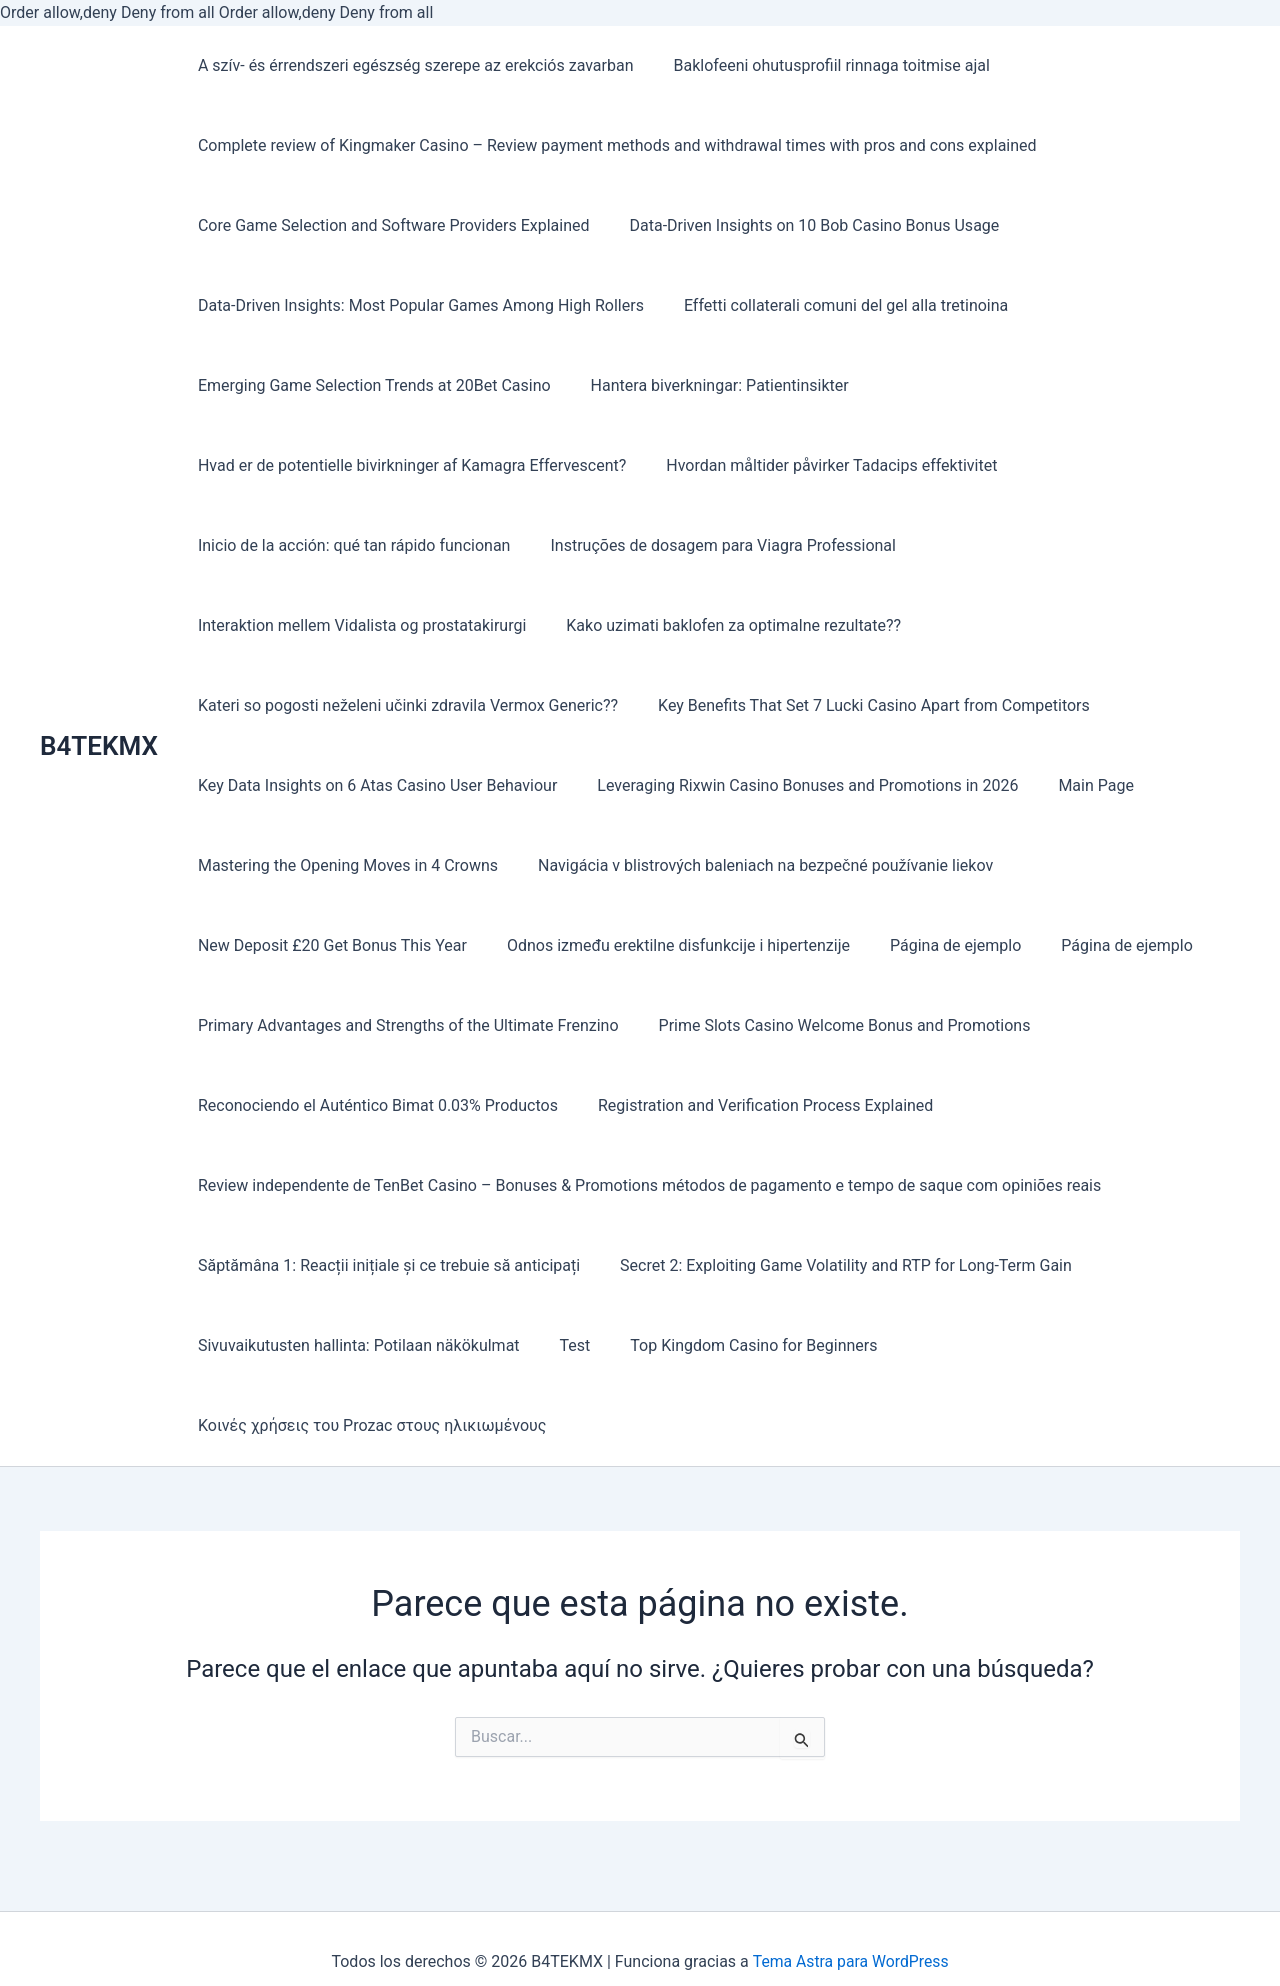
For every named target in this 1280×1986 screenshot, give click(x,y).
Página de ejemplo (935, 945)
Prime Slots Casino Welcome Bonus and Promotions (833, 1025)
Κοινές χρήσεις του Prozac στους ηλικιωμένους (368, 1425)
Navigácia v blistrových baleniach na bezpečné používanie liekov (753, 865)
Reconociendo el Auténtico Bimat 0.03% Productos (374, 1105)
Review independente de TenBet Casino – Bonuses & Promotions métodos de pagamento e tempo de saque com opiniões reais (645, 1185)
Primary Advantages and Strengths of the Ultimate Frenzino (404, 1025)
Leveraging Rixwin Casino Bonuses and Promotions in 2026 (795, 785)
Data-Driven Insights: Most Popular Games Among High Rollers (417, 305)
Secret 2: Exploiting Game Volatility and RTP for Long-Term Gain (834, 1265)
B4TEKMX (99, 746)
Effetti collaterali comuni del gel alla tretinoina (834, 305)
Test (563, 1345)
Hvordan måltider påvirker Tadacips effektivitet (819, 465)
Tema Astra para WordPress (850, 1961)
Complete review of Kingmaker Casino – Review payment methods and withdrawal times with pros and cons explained (613, 145)
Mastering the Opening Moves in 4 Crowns (344, 865)
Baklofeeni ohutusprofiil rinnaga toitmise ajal (820, 65)
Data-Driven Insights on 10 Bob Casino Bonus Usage (802, 225)
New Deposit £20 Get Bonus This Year (328, 945)
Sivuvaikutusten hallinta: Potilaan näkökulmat (355, 1345)
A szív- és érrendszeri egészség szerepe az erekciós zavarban (412, 65)
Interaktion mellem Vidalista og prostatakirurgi (358, 625)
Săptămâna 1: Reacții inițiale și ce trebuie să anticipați (385, 1265)
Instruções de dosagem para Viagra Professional (711, 545)
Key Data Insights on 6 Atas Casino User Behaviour (373, 785)
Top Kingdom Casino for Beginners (733, 1345)
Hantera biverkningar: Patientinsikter (708, 385)
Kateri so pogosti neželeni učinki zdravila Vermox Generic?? (404, 705)
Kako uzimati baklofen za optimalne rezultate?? (721, 625)
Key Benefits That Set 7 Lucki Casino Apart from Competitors (862, 705)
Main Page (1076, 785)
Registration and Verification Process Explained (753, 1105)
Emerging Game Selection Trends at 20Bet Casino (370, 385)
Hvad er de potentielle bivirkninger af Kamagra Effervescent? (408, 465)
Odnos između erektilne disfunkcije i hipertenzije (666, 945)
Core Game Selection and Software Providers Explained (390, 225)
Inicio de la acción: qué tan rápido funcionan (350, 545)
